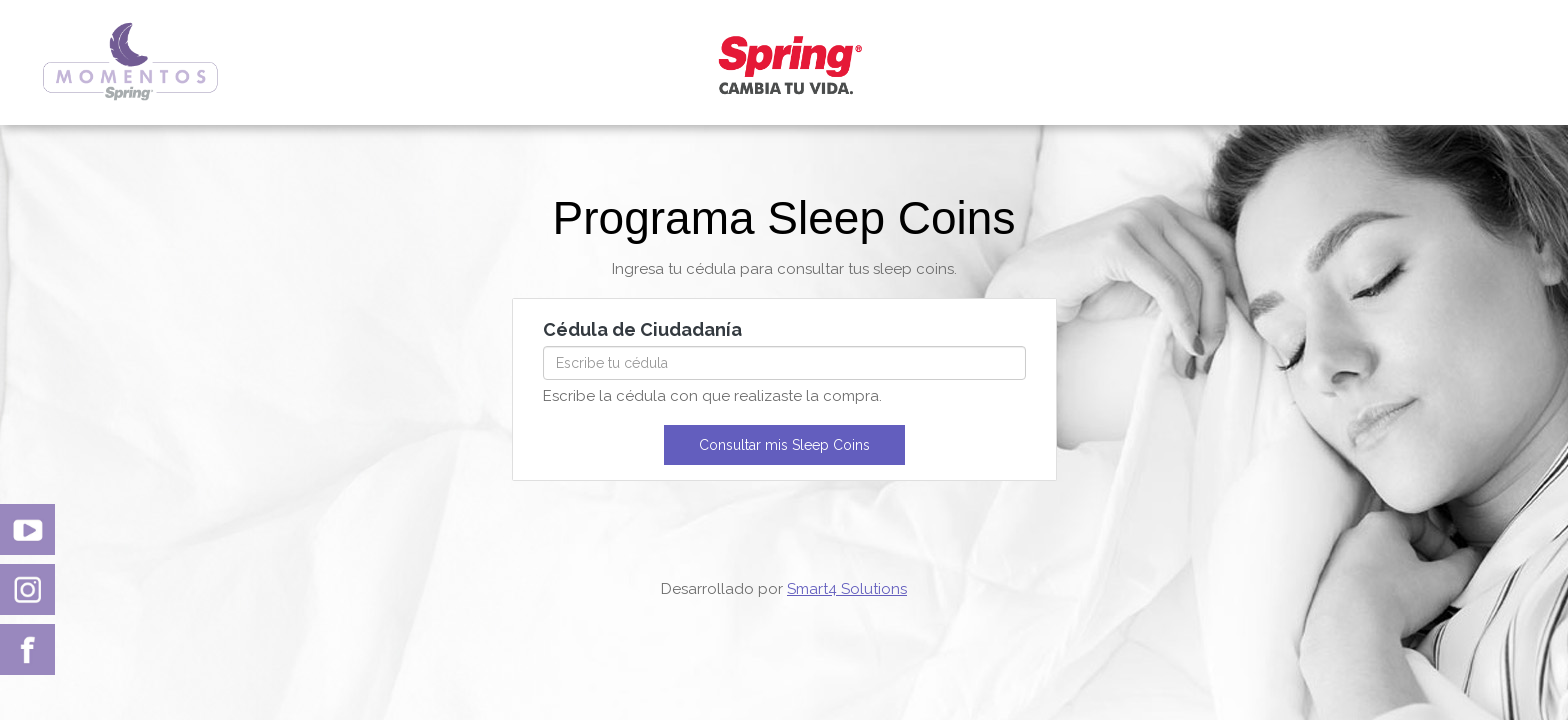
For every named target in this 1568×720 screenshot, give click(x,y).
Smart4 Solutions (847, 589)
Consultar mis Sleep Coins (784, 445)
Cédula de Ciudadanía (642, 329)
